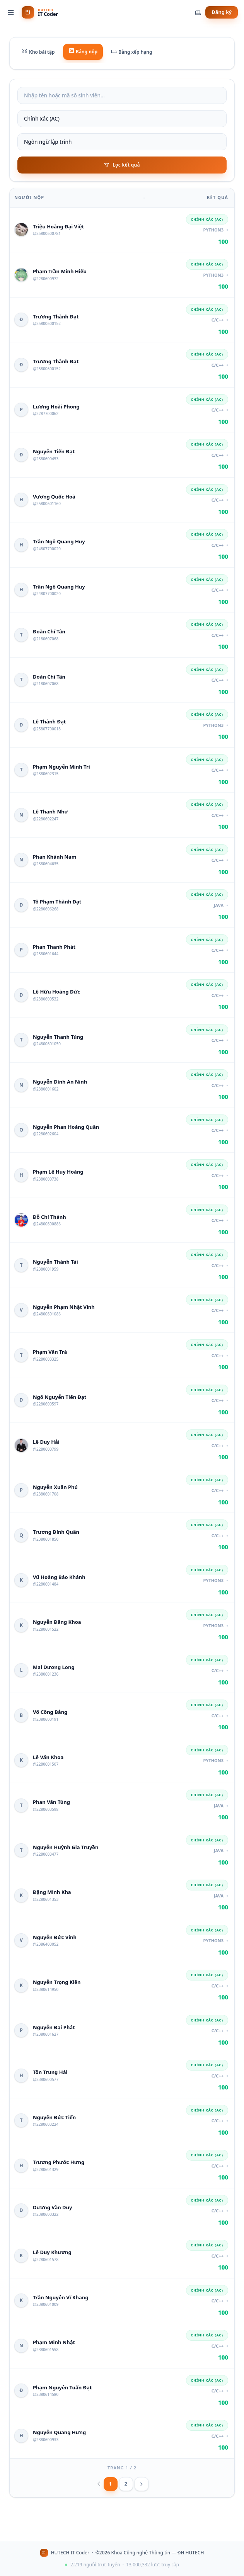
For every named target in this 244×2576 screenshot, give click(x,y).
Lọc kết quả (122, 165)
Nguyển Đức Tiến (54, 2117)
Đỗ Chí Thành (49, 1217)
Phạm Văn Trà (50, 1352)
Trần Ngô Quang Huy (59, 541)
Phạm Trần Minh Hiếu (60, 271)
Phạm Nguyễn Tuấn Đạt (62, 2387)
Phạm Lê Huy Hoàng (58, 1172)
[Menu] (11, 12)
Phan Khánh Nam (54, 857)
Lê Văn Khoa (48, 1757)
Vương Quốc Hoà (54, 496)
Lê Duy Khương (52, 2252)
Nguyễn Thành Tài (55, 1262)
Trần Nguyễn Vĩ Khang (61, 2297)
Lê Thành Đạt (49, 721)
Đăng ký (222, 12)
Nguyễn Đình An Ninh (60, 1082)
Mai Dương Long (54, 1667)
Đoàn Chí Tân (49, 631)
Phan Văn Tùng (51, 1802)
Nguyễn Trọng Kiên (57, 1982)
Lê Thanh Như (50, 811)
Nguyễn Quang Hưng (59, 2432)
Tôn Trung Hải (50, 2072)
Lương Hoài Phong (56, 406)
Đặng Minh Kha (52, 1892)
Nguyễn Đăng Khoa (57, 1622)
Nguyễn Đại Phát (54, 2027)
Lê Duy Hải (46, 1442)
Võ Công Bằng (50, 1712)
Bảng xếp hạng (131, 51)
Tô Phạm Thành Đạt (57, 901)
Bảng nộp (83, 51)
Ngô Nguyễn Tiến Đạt (59, 1397)
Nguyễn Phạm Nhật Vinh (64, 1307)
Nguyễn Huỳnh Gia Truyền (66, 1847)
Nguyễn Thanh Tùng (58, 1037)
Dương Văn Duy (52, 2207)
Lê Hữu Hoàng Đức (56, 992)
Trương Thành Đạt (55, 316)
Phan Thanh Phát (54, 947)
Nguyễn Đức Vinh (55, 1937)
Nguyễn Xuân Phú (55, 1487)
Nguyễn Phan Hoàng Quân (66, 1127)
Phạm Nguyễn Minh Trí (61, 767)
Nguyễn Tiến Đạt (54, 451)
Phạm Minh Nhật (54, 2342)
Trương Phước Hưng (58, 2162)
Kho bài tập (38, 51)
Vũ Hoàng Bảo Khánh (59, 1577)
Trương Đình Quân (56, 1532)
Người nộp (29, 197)
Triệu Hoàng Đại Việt (58, 226)
